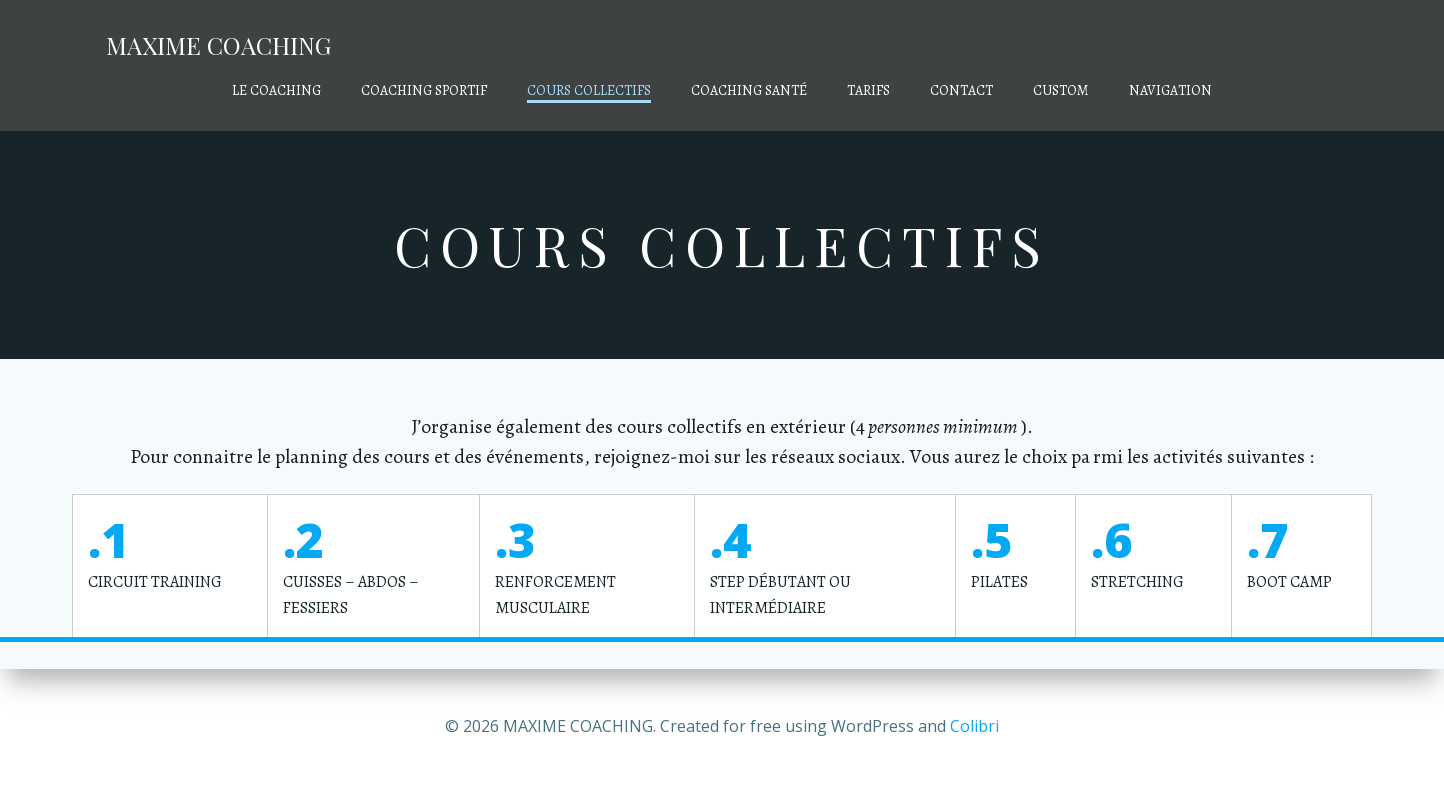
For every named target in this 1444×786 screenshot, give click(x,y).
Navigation (1170, 90)
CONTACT (961, 90)
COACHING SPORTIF (424, 90)
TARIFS (868, 90)
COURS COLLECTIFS (589, 90)
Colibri (974, 726)
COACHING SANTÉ (749, 90)
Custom (1061, 90)
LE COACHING (276, 90)
